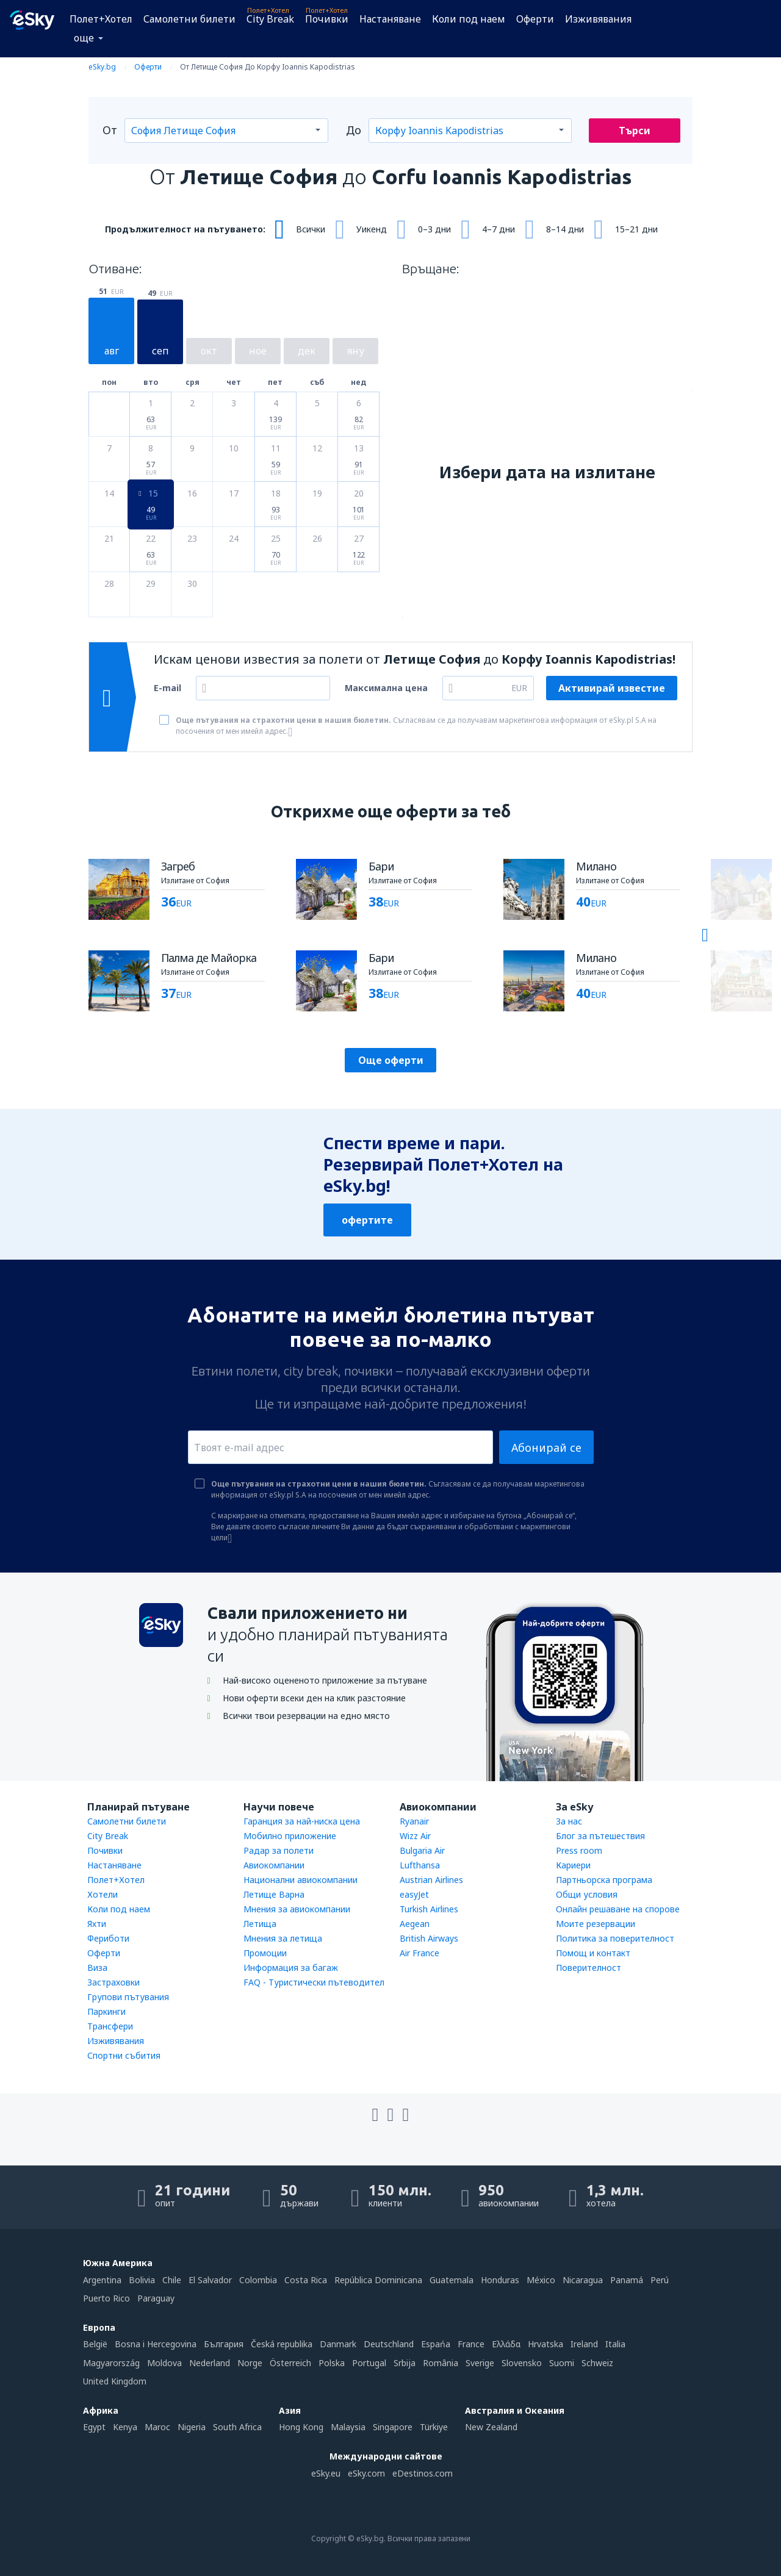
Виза (97, 1967)
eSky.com (366, 2473)
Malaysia (348, 2427)
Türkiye (434, 2427)
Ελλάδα (506, 2344)
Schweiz (597, 2363)
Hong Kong (301, 2427)
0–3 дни (434, 229)
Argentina (102, 2280)
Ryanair (414, 1821)
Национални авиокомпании (300, 1879)
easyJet (414, 1894)
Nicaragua (583, 2280)
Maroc (157, 2427)
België (95, 2344)
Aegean (415, 1923)
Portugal (369, 2363)
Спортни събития (123, 2055)
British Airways (429, 1938)
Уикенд (371, 229)
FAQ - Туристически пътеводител (313, 1982)
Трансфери (110, 2026)
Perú (659, 2280)
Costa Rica (305, 2280)
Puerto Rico (106, 2298)
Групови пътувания (128, 1997)
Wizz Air (415, 1836)
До (353, 130)
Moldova (164, 2363)
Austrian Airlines (431, 1879)
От (110, 130)
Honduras (500, 2280)
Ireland (584, 2344)
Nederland (209, 2363)
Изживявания (598, 19)
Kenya (125, 2427)
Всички (310, 229)
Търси (634, 130)
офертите (367, 1220)
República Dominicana (378, 2280)
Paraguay (156, 2298)
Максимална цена (386, 688)
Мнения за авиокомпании (296, 1909)
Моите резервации (595, 1923)
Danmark (338, 2344)
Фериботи (108, 1938)
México (541, 2280)
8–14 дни (565, 229)
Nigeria (192, 2427)
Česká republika (281, 2344)
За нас (569, 1821)
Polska (332, 2363)
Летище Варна (273, 1894)
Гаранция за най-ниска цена (301, 1821)
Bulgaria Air (422, 1850)
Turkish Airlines (429, 1909)
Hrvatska (545, 2344)
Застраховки (113, 1982)
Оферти (535, 19)
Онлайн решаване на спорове (618, 1909)
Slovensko (522, 2363)
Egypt (94, 2427)
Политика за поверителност (615, 1938)
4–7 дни (498, 229)
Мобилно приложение (289, 1836)
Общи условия (586, 1894)
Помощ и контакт (593, 1953)
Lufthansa (420, 1865)
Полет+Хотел (101, 19)
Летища (259, 1923)
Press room (579, 1850)
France (471, 2344)
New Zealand (491, 2427)
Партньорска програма (604, 1879)
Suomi (561, 2363)
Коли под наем (468, 19)
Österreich (290, 2363)
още (84, 38)
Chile (171, 2280)
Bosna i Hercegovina (155, 2344)
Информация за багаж (290, 1967)
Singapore (392, 2427)
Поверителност (588, 1967)
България (223, 2344)
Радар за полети (278, 1850)
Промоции (265, 1953)
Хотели (102, 1894)
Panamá (626, 2280)
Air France (419, 1953)
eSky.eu (325, 2473)
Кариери (573, 1865)
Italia (615, 2344)
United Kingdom (114, 2381)
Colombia (258, 2280)
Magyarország (111, 2363)
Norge (249, 2363)
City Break (270, 19)
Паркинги (106, 2011)
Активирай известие (611, 688)
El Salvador (210, 2280)
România (440, 2363)
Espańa (435, 2344)
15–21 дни (636, 229)
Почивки (326, 19)
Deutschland (389, 2344)
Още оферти (390, 1060)
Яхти (96, 1923)
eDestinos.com (422, 2473)
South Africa (237, 2427)
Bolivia (142, 2280)
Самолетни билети (189, 19)
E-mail (167, 688)
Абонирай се (546, 1447)
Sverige (480, 2363)
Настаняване (390, 19)
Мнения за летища (282, 1938)
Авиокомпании (273, 1865)
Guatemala (451, 2280)
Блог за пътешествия (600, 1836)
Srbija (405, 2363)
